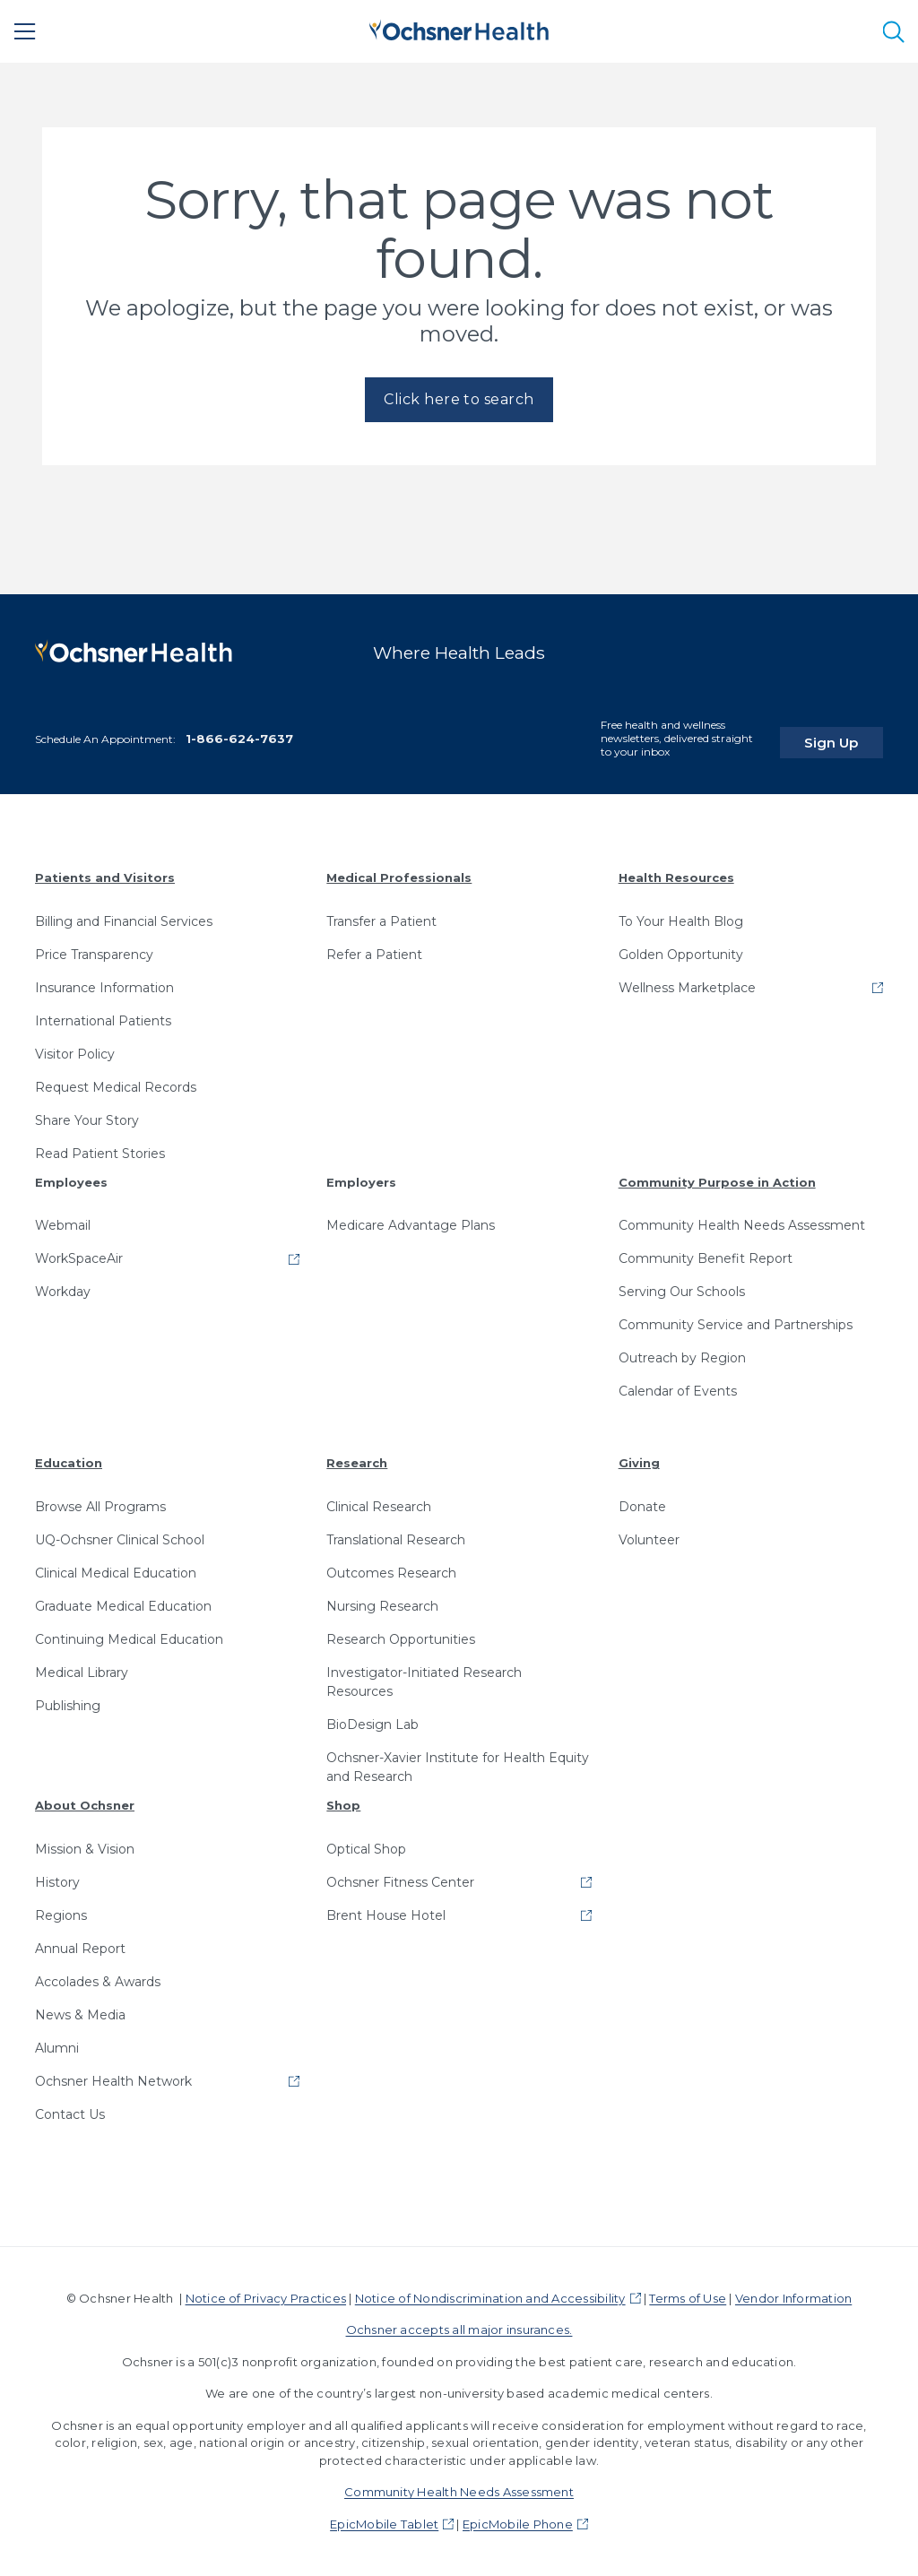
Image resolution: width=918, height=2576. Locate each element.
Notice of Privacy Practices (266, 2297)
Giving (639, 1463)
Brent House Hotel (386, 1914)
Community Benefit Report (705, 1258)
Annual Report (80, 1948)
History (57, 1881)
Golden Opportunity (681, 954)
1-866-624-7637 (239, 738)
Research (356, 1463)
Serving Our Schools (682, 1292)
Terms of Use (687, 2297)
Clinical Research (378, 1507)
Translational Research (395, 1540)
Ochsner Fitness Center (400, 1881)
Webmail (63, 1225)
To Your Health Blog (681, 920)
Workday (63, 1292)
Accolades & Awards (97, 1981)
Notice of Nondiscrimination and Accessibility (490, 2297)
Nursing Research (382, 1606)
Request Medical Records (115, 1086)
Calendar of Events (678, 1391)
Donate (642, 1507)
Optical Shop (366, 1848)
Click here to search (459, 399)
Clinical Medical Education (115, 1573)
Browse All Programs (100, 1507)
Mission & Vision (84, 1848)
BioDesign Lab (372, 1724)
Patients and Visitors (105, 877)
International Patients (103, 1020)
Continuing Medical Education (129, 1639)
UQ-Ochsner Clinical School (119, 1540)
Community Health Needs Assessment (742, 1225)
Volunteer (649, 1540)
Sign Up (849, 733)
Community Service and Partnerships (736, 1325)
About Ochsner (84, 1805)
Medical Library (81, 1672)
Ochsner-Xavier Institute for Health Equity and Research (457, 1767)
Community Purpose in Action (717, 1181)
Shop (343, 1805)
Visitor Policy (75, 1053)
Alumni (57, 2047)
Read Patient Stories (100, 1153)
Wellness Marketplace (687, 987)
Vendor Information (793, 2297)
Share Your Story (87, 1119)
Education (68, 1463)
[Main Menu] (25, 31)
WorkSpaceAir (79, 1258)
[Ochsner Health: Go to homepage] (459, 28)
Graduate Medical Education (123, 1606)
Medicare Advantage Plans (410, 1225)
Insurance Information (104, 987)
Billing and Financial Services (123, 920)
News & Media (80, 2014)
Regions (61, 1914)
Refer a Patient (374, 954)
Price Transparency (94, 954)
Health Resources (676, 877)
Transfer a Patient (381, 920)
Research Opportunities (400, 1639)
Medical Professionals (399, 877)
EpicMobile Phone (518, 2523)
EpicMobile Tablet (384, 2523)
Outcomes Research (391, 1573)
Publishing (67, 1706)
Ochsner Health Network (113, 2080)
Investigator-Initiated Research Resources (424, 1681)
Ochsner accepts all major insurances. (459, 2329)
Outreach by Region (682, 1358)
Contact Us (70, 2113)
